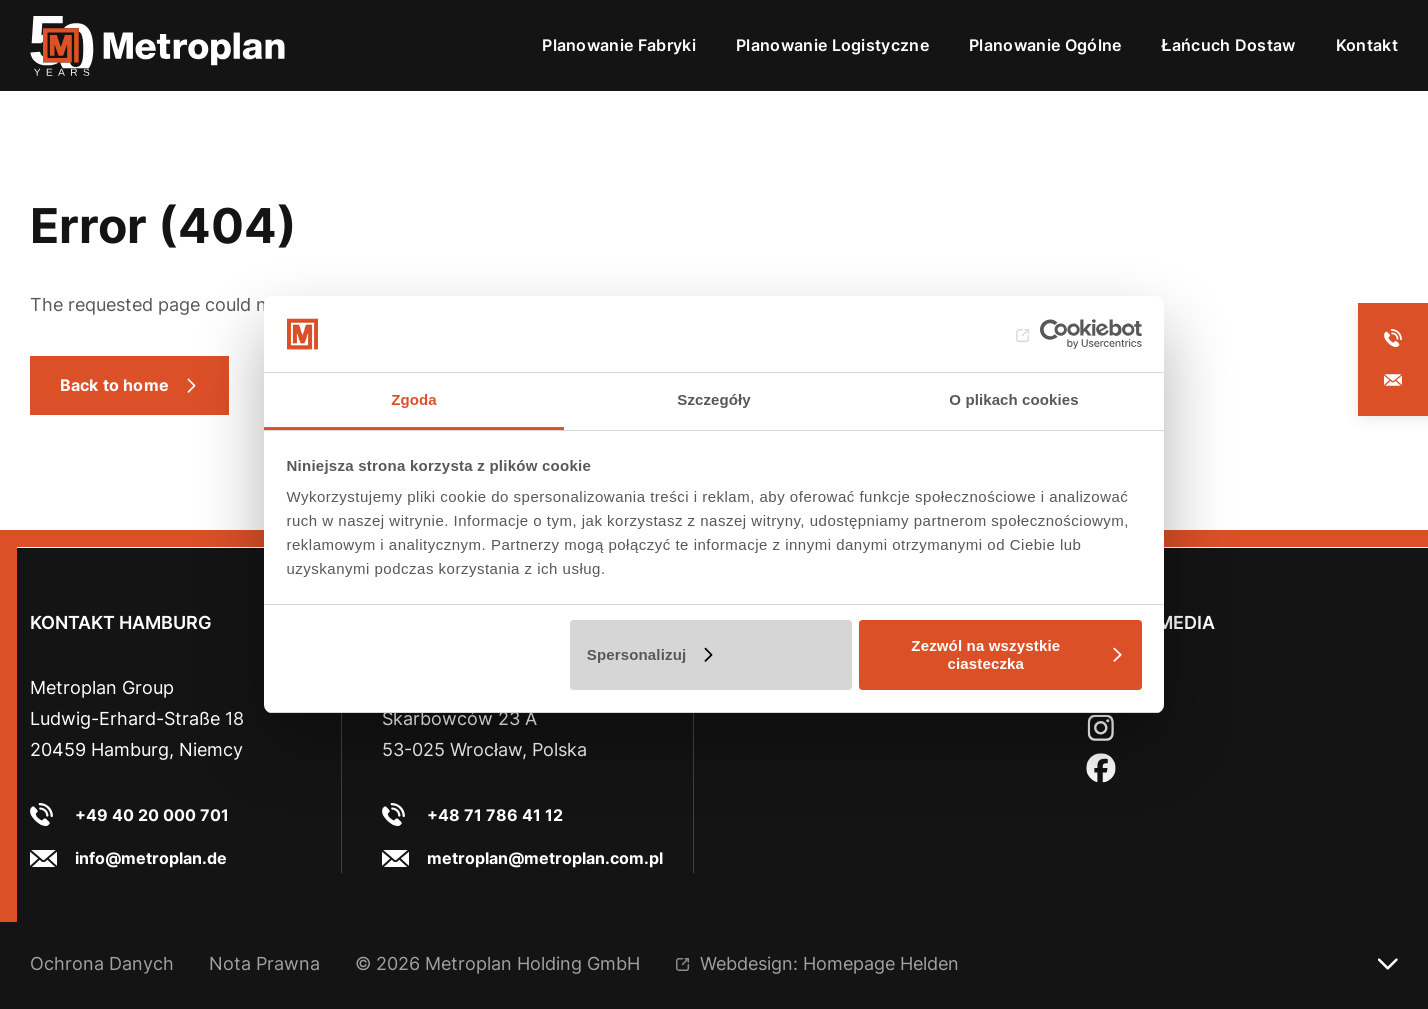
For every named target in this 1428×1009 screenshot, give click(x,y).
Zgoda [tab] (414, 399)
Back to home (114, 385)
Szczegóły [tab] (713, 399)
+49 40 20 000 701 (152, 815)
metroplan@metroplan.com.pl (545, 858)
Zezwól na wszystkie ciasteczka (985, 654)
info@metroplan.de (151, 858)
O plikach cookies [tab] (1013, 399)
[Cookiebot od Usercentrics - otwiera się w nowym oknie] (1054, 334)
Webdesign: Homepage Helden (829, 963)
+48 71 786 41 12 (495, 815)
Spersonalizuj (637, 654)
